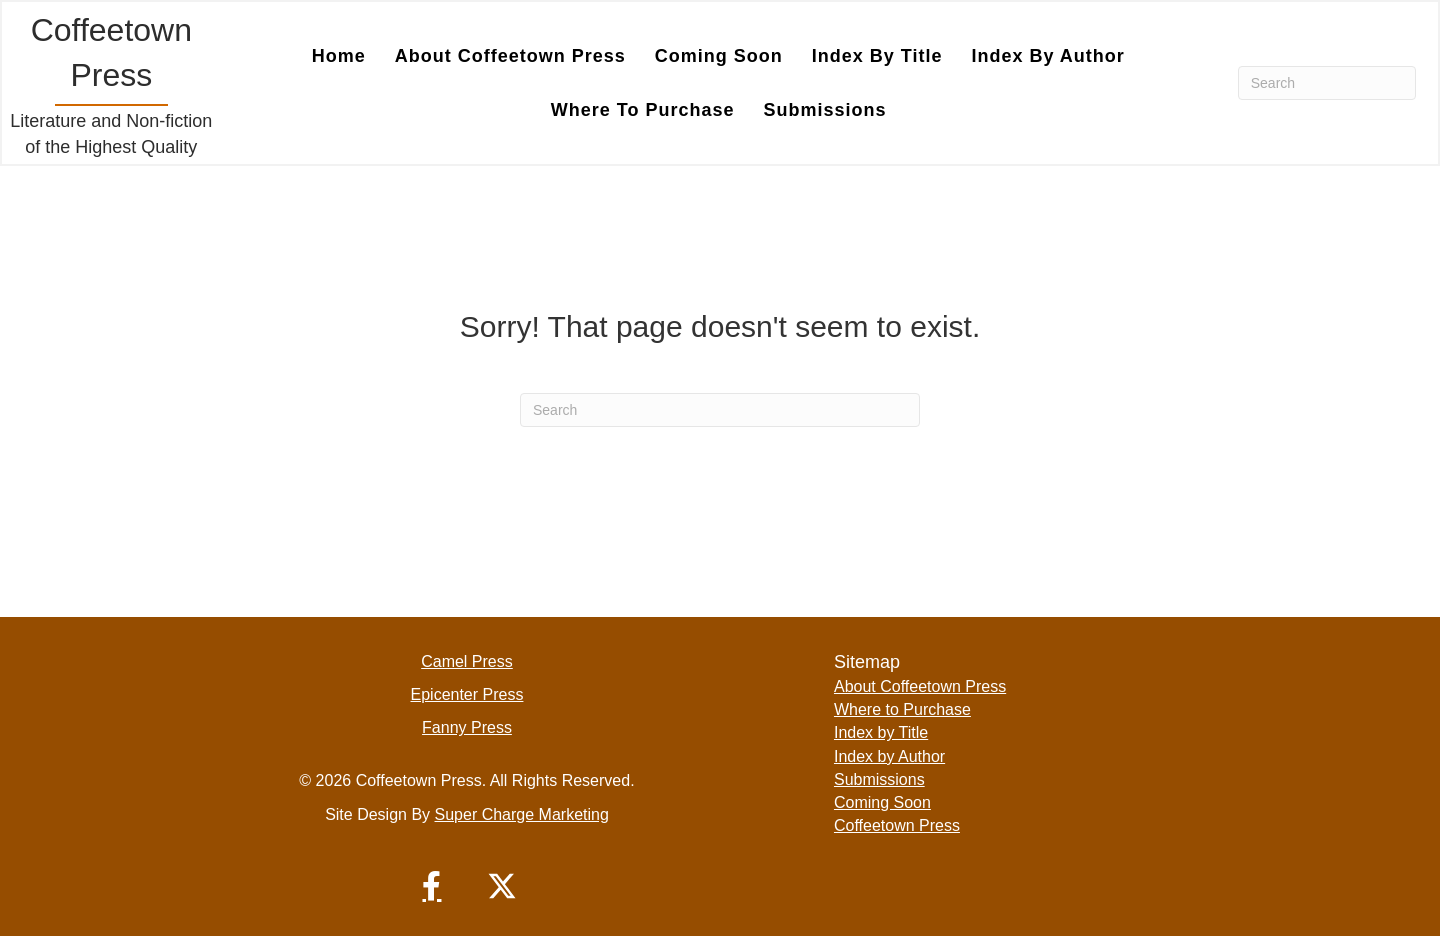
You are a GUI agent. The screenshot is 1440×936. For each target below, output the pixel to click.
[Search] (1327, 83)
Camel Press (467, 661)
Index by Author (1047, 56)
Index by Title (877, 56)
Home (339, 56)
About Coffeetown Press (510, 56)
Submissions (825, 110)
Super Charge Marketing (522, 814)
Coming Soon (719, 56)
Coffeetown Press (897, 825)
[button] (432, 886)
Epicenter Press (467, 694)
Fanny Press (467, 727)
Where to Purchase (643, 110)
